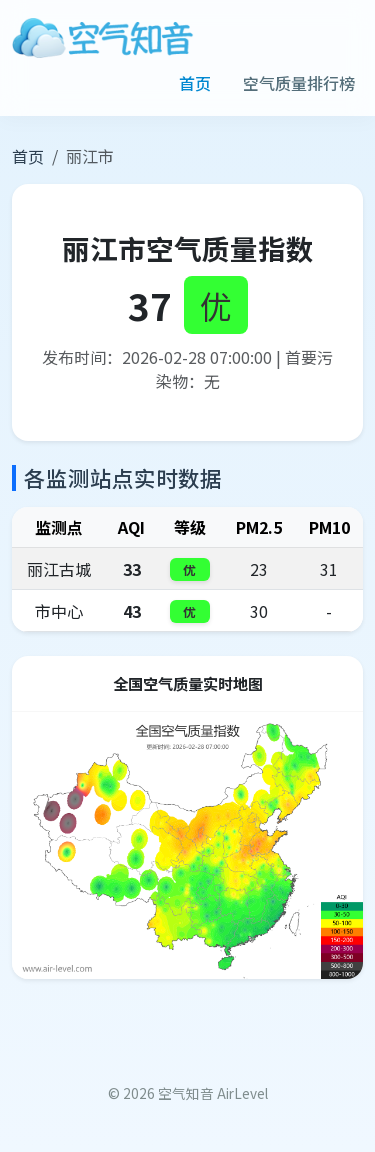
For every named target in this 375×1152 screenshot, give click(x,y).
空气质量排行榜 (299, 83)
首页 (195, 83)
